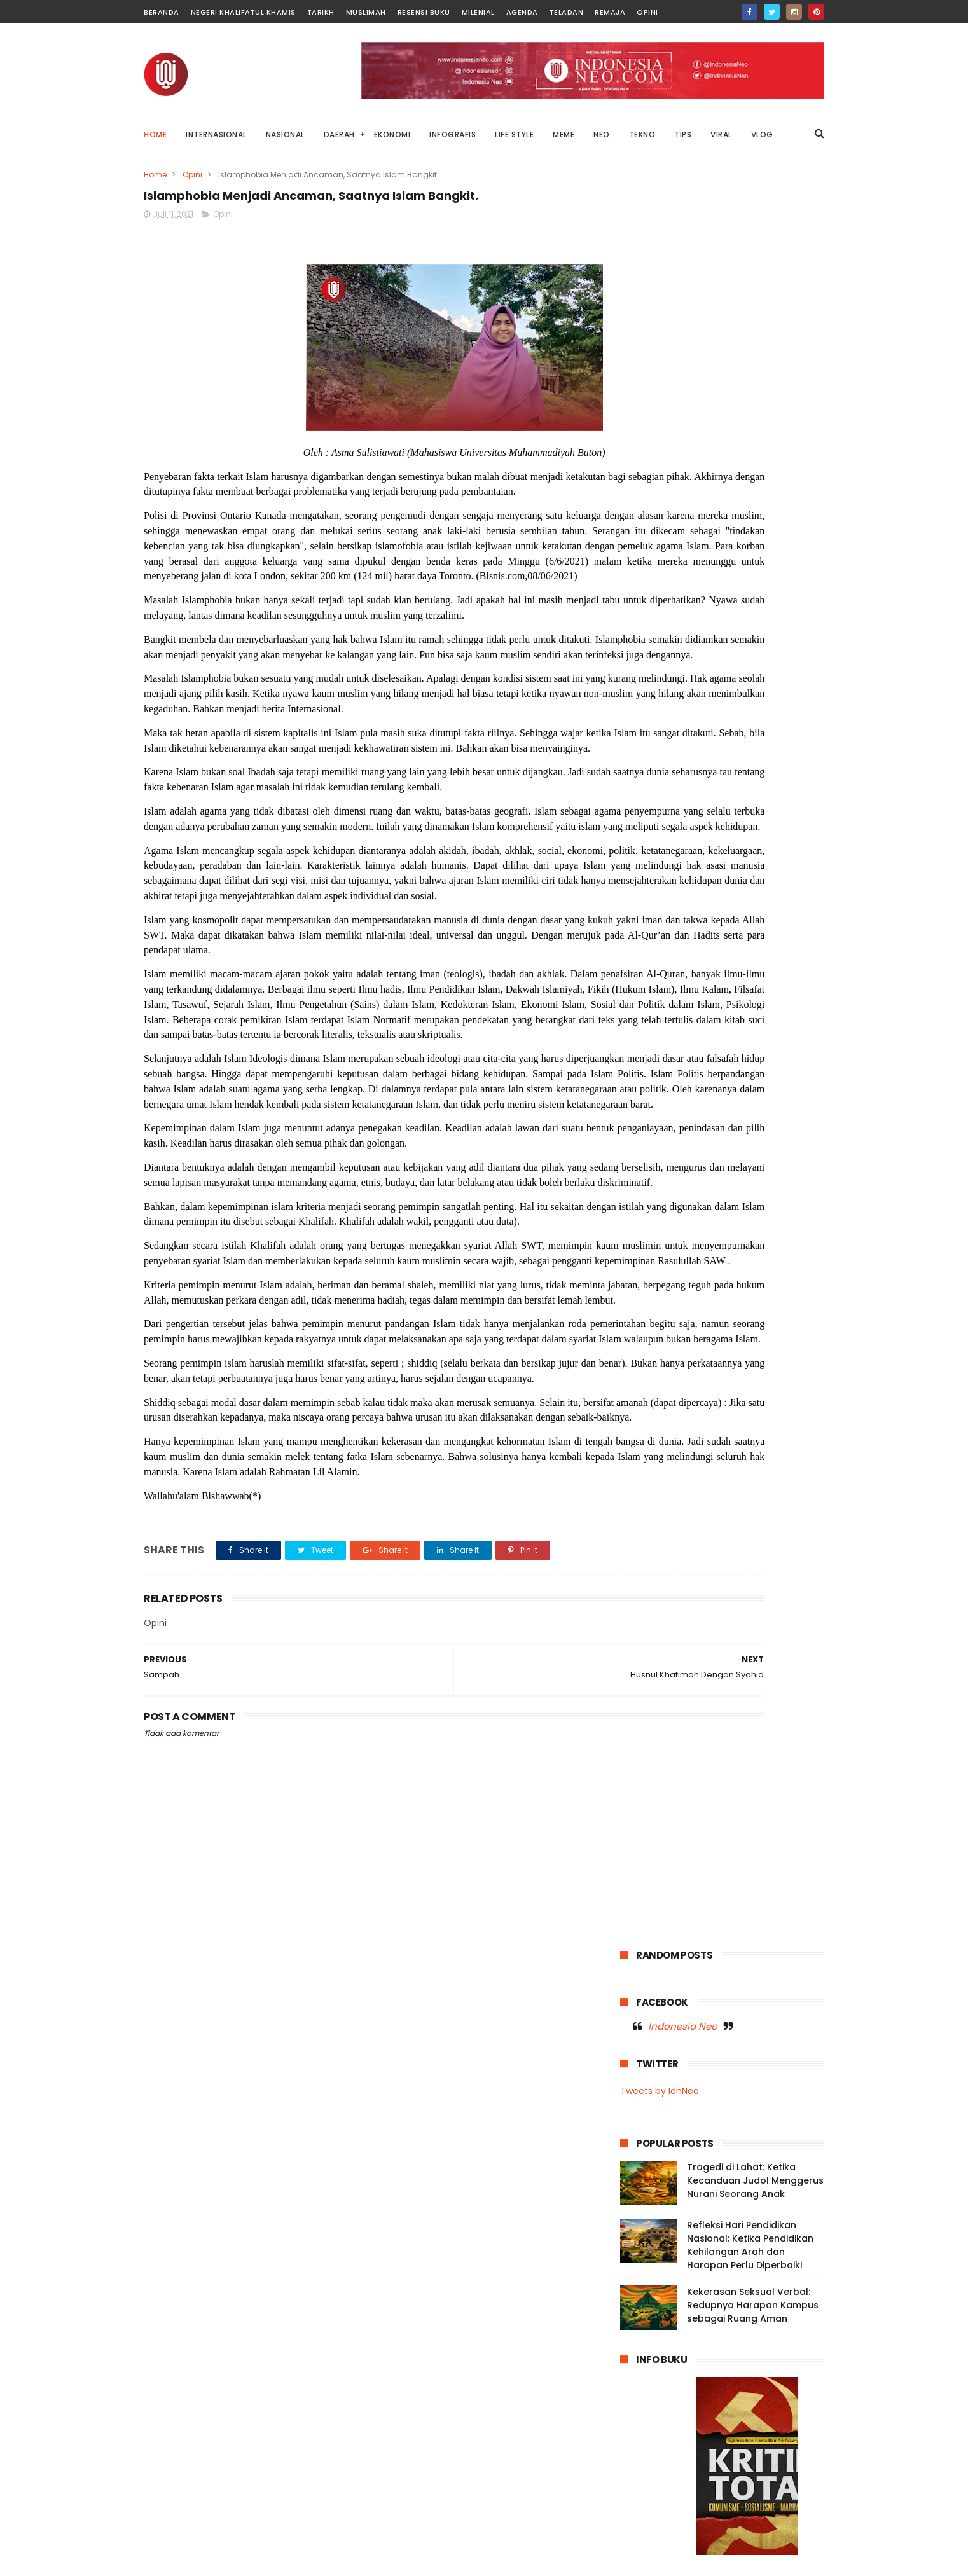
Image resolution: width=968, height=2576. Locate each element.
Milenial (478, 12)
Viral (758, 1028)
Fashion (692, 863)
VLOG (762, 134)
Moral (778, 910)
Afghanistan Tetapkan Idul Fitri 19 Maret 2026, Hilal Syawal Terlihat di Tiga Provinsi (745, 2500)
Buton (735, 839)
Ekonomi (643, 863)
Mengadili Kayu (708, 2429)
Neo (747, 957)
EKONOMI (392, 134)
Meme (691, 910)
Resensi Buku (424, 12)
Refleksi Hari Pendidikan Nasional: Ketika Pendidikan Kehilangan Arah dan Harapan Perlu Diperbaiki (750, 469)
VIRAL (721, 134)
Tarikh (321, 12)
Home (155, 134)
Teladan (567, 12)
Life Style (644, 910)
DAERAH (339, 134)
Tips (685, 1028)
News (782, 957)
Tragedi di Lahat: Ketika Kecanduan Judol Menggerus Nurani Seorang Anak (755, 404)
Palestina (743, 980)
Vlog (792, 1028)
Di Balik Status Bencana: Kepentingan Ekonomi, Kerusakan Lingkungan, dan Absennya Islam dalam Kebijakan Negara (704, 2376)
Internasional (743, 886)
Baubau (690, 839)
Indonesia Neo (682, 250)
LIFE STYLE (514, 134)
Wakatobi (646, 1051)
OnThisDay (648, 980)
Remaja (610, 12)
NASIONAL (285, 134)
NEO (601, 134)
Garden (739, 863)
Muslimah (366, 12)
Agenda (522, 12)
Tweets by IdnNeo (659, 314)
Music (638, 933)
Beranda (161, 12)
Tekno (789, 1004)
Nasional (739, 933)
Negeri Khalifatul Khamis (243, 12)
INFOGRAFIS (452, 134)
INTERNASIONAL (216, 134)
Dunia (775, 839)
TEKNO (642, 134)
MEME (563, 134)
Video (721, 1028)
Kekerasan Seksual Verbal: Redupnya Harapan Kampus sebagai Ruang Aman (753, 529)
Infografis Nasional (663, 886)
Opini (647, 12)
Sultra (707, 1004)
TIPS (682, 134)
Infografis (790, 863)
